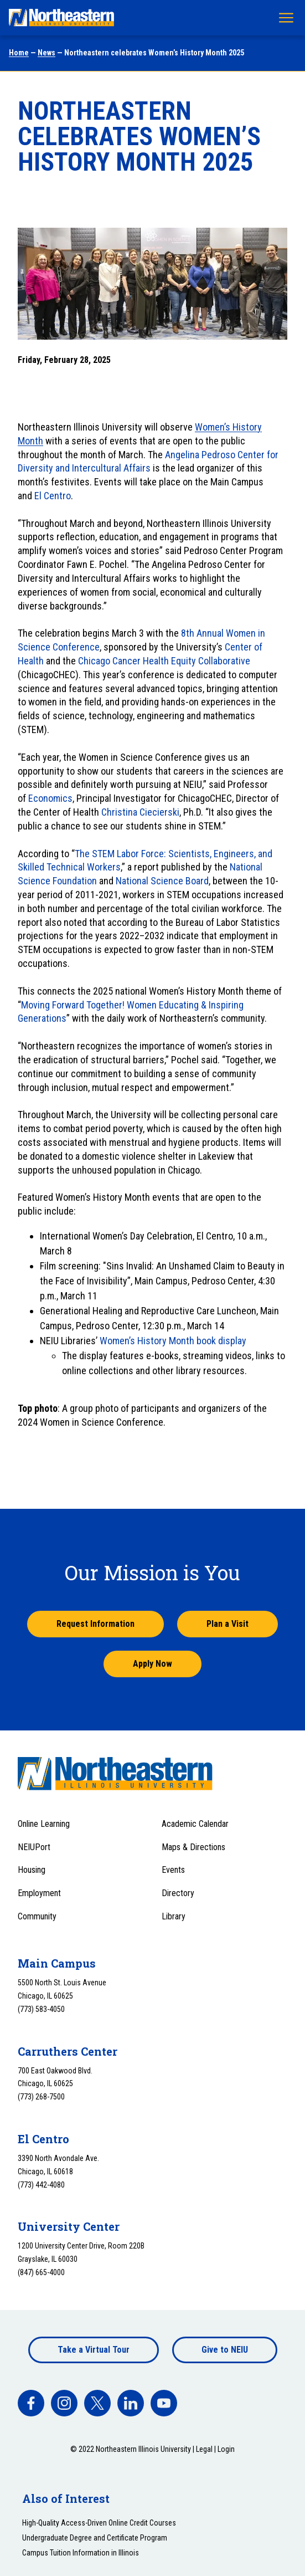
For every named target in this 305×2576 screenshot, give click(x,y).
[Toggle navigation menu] (286, 18)
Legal (204, 2449)
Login (226, 2449)
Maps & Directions (193, 1847)
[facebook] (31, 2403)
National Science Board (161, 881)
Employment (39, 1893)
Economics (50, 798)
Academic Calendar (195, 1824)
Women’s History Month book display (173, 1340)
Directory (178, 1893)
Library (173, 1916)
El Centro (52, 495)
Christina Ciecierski (140, 812)
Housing (31, 1870)
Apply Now (152, 1663)
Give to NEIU (224, 2349)
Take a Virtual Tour (94, 2349)
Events (173, 1870)
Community (37, 1916)
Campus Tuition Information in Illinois (80, 2552)
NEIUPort (34, 1847)
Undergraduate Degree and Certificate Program (94, 2537)
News (46, 52)
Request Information (95, 1624)
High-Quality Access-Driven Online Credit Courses (99, 2522)
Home (19, 52)
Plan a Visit (227, 1624)
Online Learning (44, 1824)
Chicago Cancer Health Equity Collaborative (164, 661)
